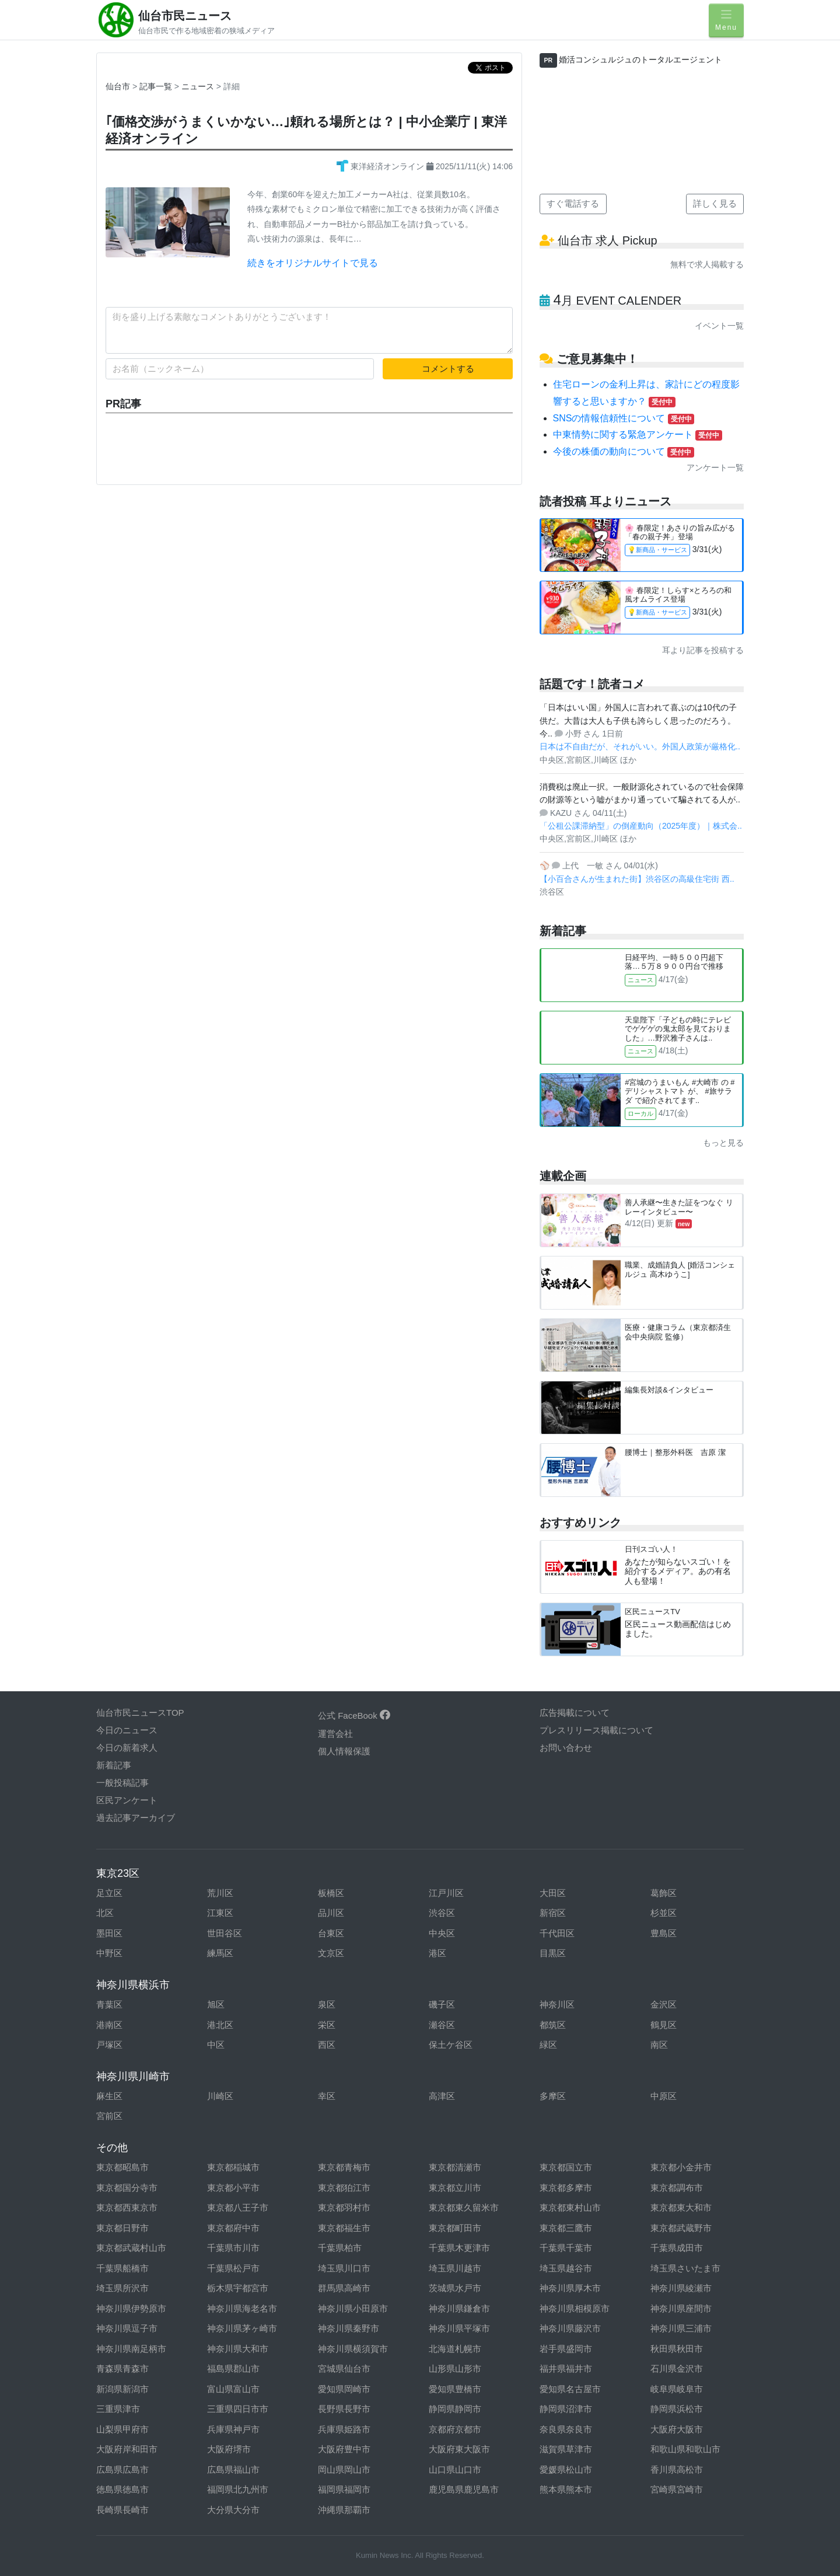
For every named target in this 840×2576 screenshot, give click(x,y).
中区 (216, 2045)
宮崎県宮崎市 (676, 2489)
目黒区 (553, 1953)
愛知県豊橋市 (455, 2389)
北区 (105, 1913)
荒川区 (220, 1893)
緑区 (548, 2045)
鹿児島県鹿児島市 (464, 2489)
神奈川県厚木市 (570, 2288)
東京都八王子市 (237, 2207)
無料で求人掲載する (707, 264)
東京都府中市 (233, 2228)
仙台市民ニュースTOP (140, 1713)
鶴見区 (663, 2025)
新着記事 (113, 1765)
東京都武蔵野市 (681, 2228)
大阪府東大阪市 (459, 2449)
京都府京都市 (455, 2429)
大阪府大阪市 (676, 2429)
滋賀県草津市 (566, 2449)
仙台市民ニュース (185, 15)
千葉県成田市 (676, 2248)
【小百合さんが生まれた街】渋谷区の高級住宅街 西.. (637, 879)
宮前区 (109, 2116)
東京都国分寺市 (127, 2188)
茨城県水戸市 (455, 2288)
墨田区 (109, 1933)
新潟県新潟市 (122, 2389)
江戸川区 (446, 1893)
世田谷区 (224, 1933)
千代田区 (557, 1933)
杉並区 (663, 1913)
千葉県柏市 (340, 2248)
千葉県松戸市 (233, 2268)
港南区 (109, 2025)
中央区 (442, 1933)
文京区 (331, 1953)
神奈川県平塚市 (459, 2328)
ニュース (198, 86)
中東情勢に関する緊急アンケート (637, 434)
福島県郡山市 (233, 2368)
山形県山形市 (455, 2368)
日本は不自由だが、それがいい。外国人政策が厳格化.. (640, 746)
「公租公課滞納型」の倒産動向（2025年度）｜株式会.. (641, 825)
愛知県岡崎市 (344, 2389)
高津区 (442, 2096)
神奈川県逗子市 (127, 2328)
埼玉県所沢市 (122, 2288)
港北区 (220, 2025)
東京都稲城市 (233, 2167)
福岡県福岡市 (344, 2489)
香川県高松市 (676, 2469)
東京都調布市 (676, 2188)
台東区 (331, 1933)
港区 (437, 1953)
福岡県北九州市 (237, 2489)
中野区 (109, 1953)
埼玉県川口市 (344, 2268)
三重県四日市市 (237, 2409)
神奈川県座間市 (681, 2308)
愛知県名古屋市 (570, 2389)
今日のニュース (127, 1730)
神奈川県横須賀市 (353, 2349)
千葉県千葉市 (566, 2248)
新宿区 (553, 1913)
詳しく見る (715, 203)
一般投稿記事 (122, 1783)
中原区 (663, 2096)
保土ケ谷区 (451, 2045)
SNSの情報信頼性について (624, 418)
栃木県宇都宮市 (237, 2288)
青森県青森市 (122, 2368)
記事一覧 (156, 86)
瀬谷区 (442, 2025)
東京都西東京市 (127, 2207)
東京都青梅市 (344, 2167)
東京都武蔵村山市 (131, 2248)
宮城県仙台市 (344, 2368)
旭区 (216, 2004)
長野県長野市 (344, 2409)
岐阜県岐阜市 (676, 2389)
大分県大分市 (233, 2510)
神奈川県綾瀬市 (681, 2288)
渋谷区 (442, 1913)
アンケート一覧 (715, 467)
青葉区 (109, 2004)
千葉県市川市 (233, 2248)
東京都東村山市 (570, 2207)
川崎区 (220, 2096)
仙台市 (118, 86)
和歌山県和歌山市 (685, 2449)
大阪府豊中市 (344, 2449)
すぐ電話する (573, 203)
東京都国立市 (566, 2167)
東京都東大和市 (681, 2207)
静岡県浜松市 (676, 2409)
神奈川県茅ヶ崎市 (242, 2328)
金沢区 (663, 2004)
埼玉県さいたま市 (685, 2268)
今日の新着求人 (127, 1748)
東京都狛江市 (344, 2188)
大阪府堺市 (229, 2449)
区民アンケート (127, 1800)
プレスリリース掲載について (596, 1730)
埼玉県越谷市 (566, 2268)
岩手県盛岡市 (566, 2349)
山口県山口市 (455, 2469)
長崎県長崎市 (122, 2510)
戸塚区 (109, 2045)
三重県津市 (118, 2409)
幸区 (326, 2096)
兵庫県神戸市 (233, 2429)
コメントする (448, 369)
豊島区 (663, 1933)
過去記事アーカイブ (135, 1818)
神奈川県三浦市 (681, 2328)
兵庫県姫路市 (344, 2429)
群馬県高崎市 (344, 2288)
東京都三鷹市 (566, 2228)
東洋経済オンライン (381, 166)
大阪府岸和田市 (127, 2449)
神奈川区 (557, 2004)
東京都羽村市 (344, 2207)
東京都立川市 (455, 2188)
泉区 (326, 2004)
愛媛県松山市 (566, 2469)
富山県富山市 (233, 2389)
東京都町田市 (455, 2228)
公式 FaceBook (354, 1715)
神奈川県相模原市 (575, 2308)
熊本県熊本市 (566, 2489)
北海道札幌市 (455, 2349)
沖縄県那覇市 (344, 2510)
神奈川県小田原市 (353, 2308)
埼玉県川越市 (455, 2268)
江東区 (220, 1913)
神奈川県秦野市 (348, 2328)
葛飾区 (663, 1893)
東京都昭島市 (122, 2167)
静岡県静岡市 (455, 2409)
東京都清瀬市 (455, 2167)
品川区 (331, 1913)
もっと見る (723, 1142)
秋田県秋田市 (676, 2349)
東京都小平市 (233, 2188)
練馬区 (220, 1953)
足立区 (109, 1893)
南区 (659, 2045)
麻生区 (109, 2096)
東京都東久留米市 (464, 2207)
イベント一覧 (719, 325)
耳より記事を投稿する (703, 650)
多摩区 (553, 2096)
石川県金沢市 (676, 2368)
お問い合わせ (566, 1748)
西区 (326, 2045)
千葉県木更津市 (459, 2248)
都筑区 (553, 2025)
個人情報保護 (344, 1751)
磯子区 (442, 2004)
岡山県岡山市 (344, 2469)
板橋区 (331, 1893)
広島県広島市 (122, 2469)
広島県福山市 (233, 2469)
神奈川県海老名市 (242, 2308)
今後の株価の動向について (623, 451)
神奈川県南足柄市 (131, 2349)
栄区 (326, 2025)
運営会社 (335, 1734)
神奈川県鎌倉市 (459, 2308)
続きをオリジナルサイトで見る (312, 263)
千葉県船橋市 (122, 2268)
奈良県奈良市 (566, 2429)
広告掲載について (575, 1713)
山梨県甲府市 (122, 2429)
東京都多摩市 (566, 2188)
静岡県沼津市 (566, 2409)
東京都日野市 (122, 2228)
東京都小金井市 (681, 2167)
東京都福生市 (344, 2228)
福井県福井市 (566, 2368)
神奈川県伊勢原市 (131, 2308)
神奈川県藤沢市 (570, 2328)
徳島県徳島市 (122, 2489)
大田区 (553, 1893)
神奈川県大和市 (237, 2349)
